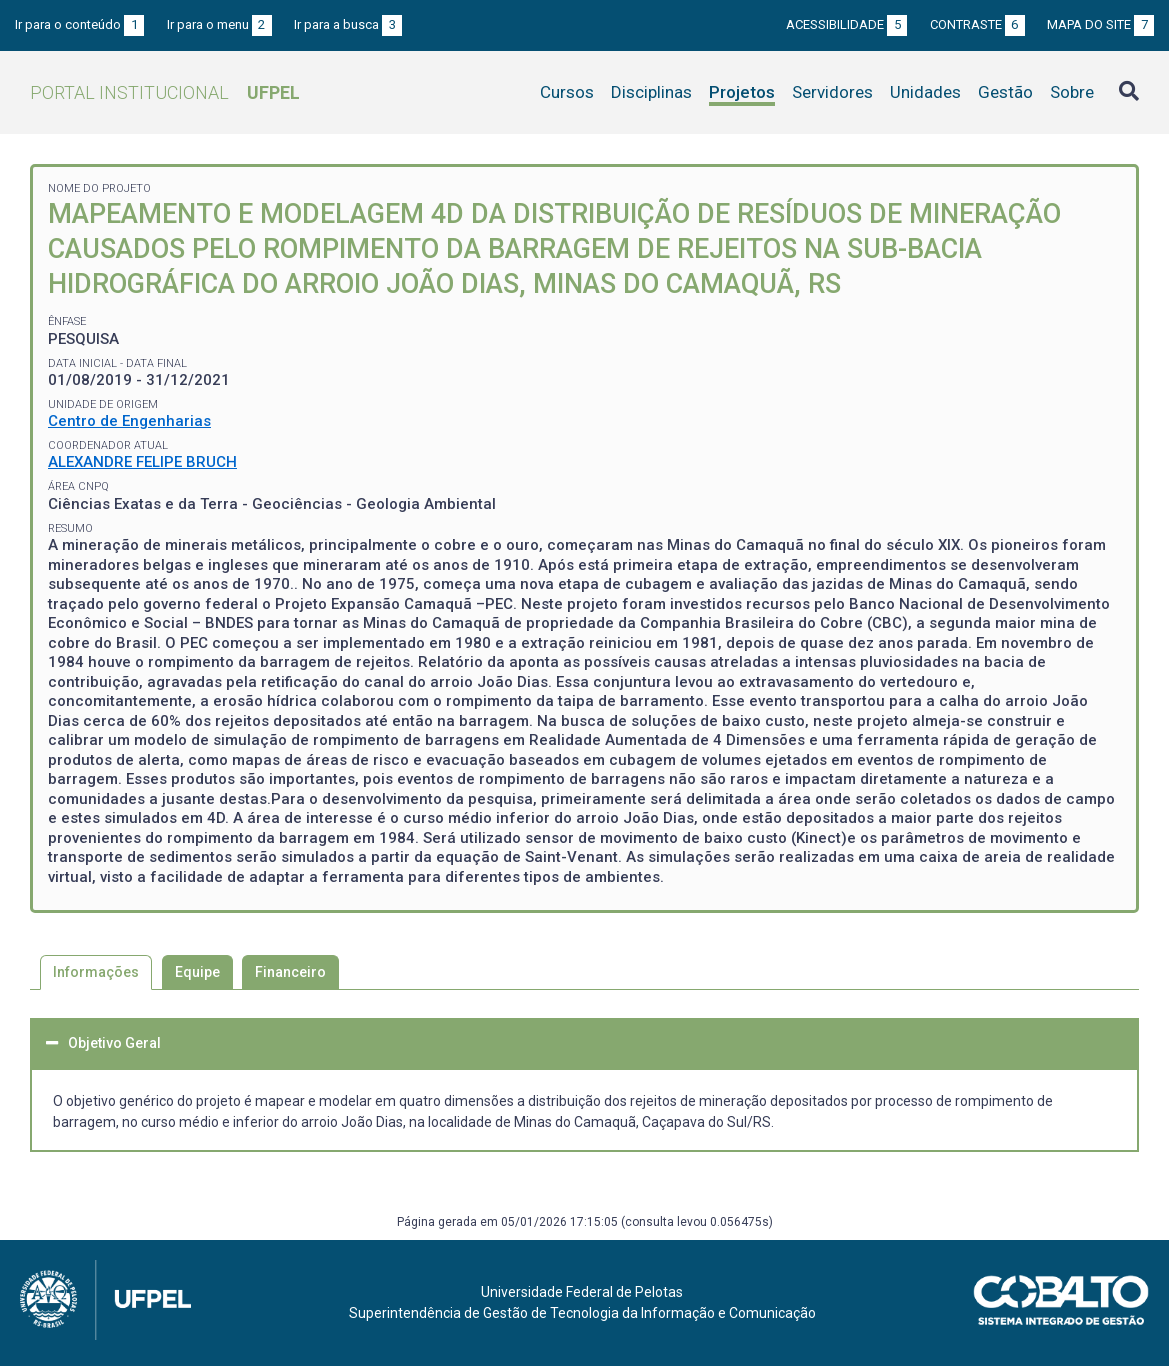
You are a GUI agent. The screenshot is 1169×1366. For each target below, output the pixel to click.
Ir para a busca (348, 24)
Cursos (567, 92)
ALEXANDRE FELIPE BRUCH (142, 462)
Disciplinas (651, 92)
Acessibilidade (846, 24)
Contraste (977, 24)
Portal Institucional (165, 92)
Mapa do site (1100, 24)
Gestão (1005, 92)
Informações (96, 972)
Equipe (197, 972)
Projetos (742, 92)
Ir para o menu (219, 24)
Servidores (832, 92)
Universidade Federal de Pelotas (582, 1292)
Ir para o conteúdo (79, 24)
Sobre (1072, 92)
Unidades (925, 92)
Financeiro (290, 972)
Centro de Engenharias (129, 421)
